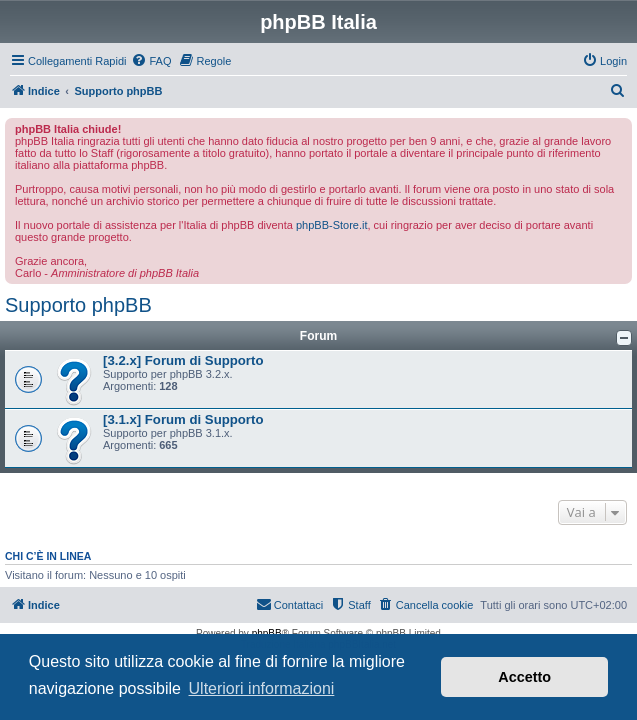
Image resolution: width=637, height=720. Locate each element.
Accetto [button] (524, 677)
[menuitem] (151, 61)
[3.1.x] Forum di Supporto (183, 419)
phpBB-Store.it (332, 225)
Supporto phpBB (78, 305)
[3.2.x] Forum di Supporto (183, 360)
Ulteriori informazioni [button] (262, 688)
